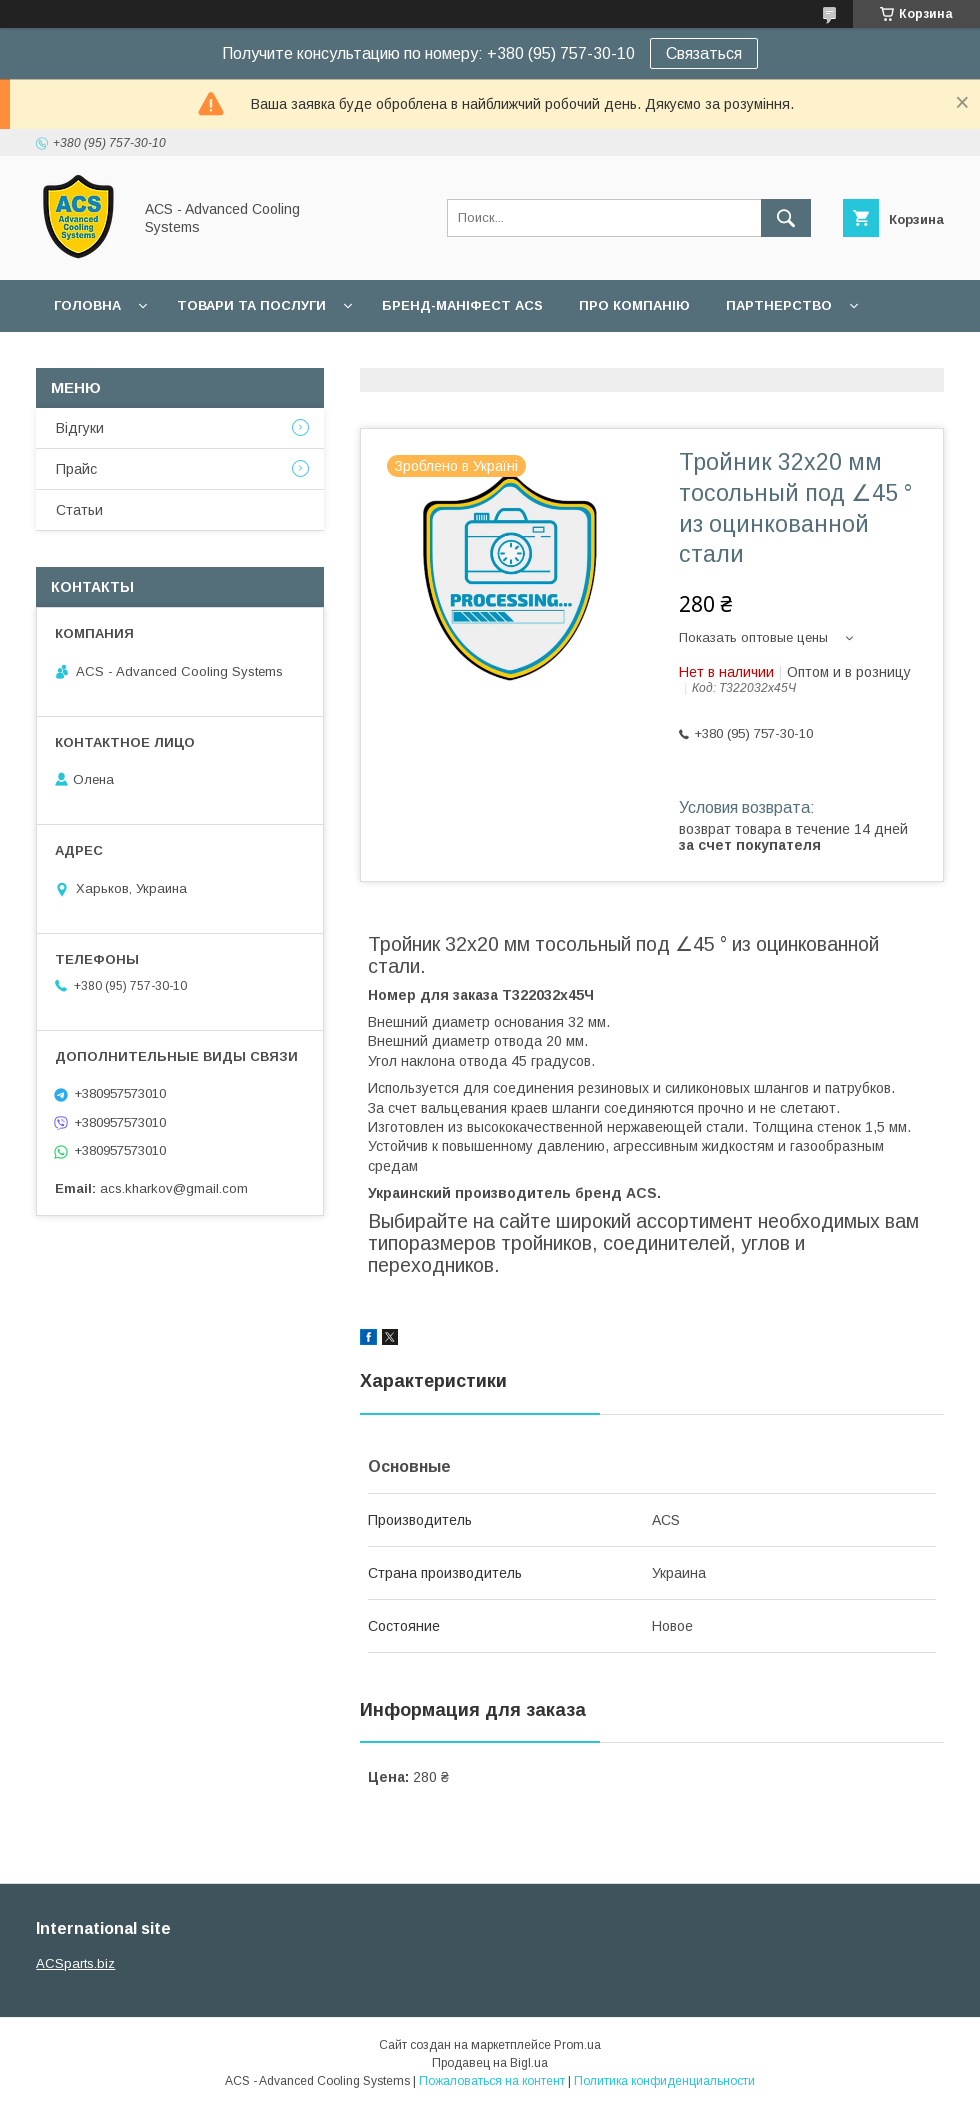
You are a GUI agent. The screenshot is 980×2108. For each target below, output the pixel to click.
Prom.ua (577, 2045)
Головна (87, 305)
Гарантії (84, 357)
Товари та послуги (251, 305)
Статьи (79, 510)
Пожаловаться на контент (492, 2081)
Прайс (76, 469)
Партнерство (779, 305)
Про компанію (634, 305)
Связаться (704, 53)
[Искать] (786, 218)
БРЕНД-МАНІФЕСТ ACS (462, 305)
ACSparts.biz (75, 1963)
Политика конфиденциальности (664, 2081)
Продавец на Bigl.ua (490, 2063)
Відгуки (80, 428)
